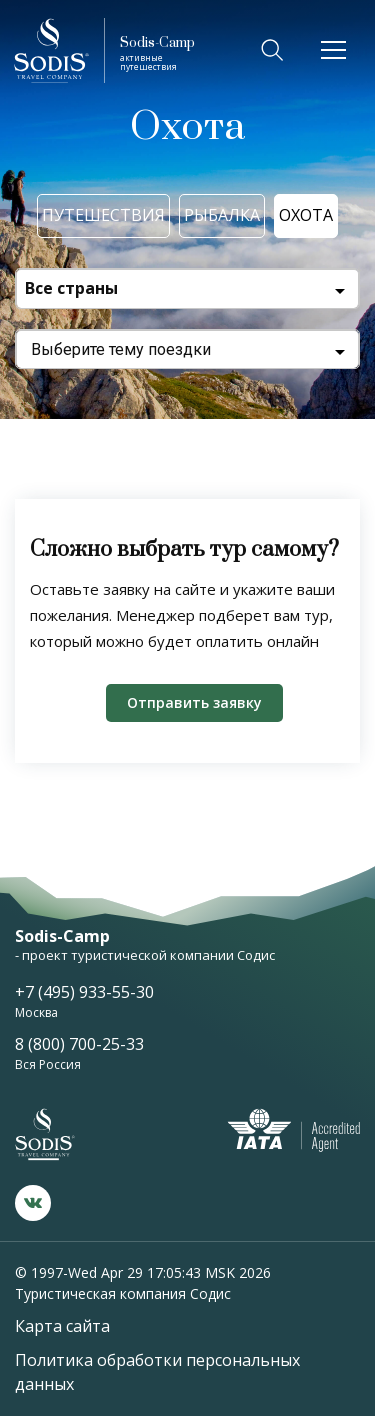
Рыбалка (222, 215)
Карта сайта (62, 1326)
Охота (306, 215)
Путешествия (103, 215)
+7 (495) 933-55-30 (84, 992)
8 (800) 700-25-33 (79, 1044)
